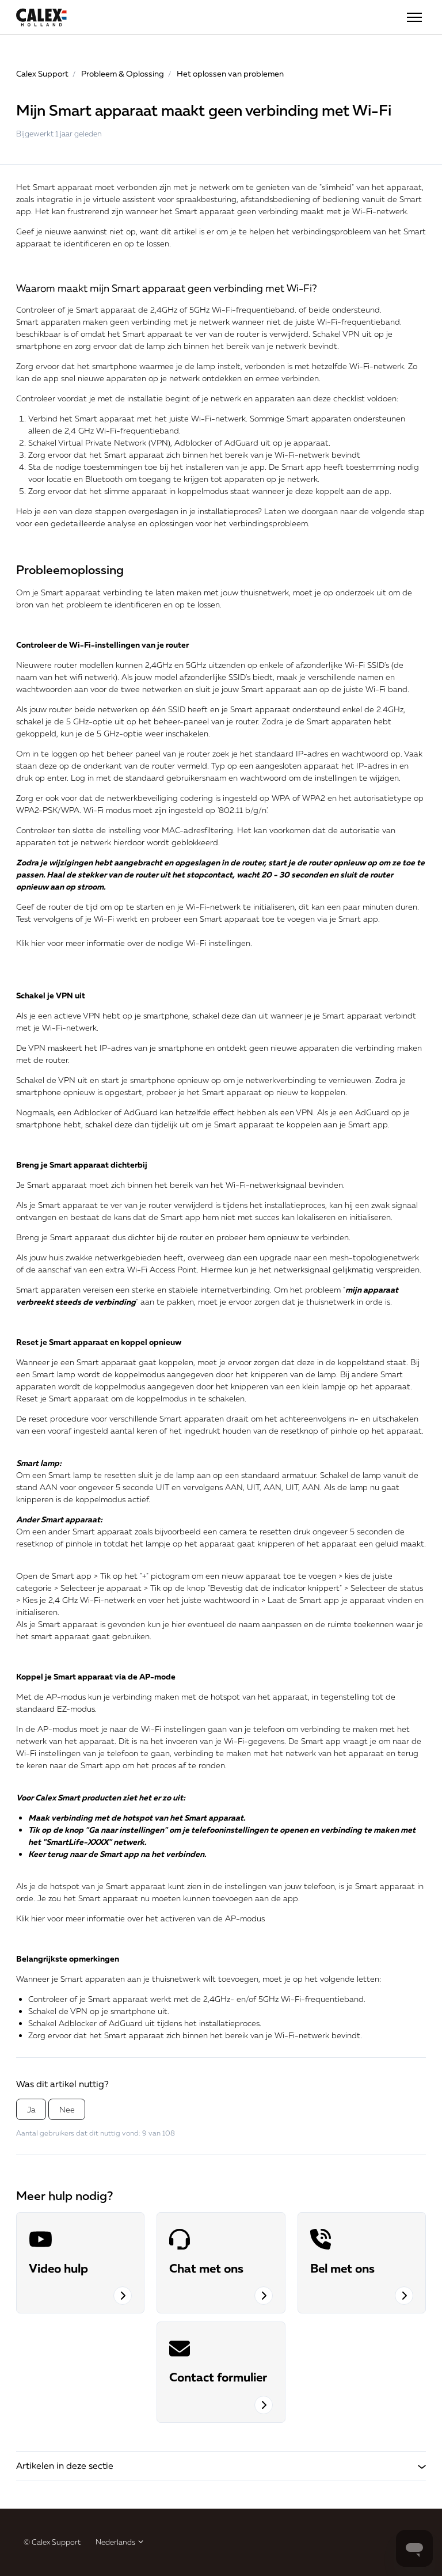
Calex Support (42, 73)
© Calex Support (52, 2542)
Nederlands (120, 2542)
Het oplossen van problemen (230, 73)
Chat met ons (206, 2267)
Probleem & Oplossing (122, 73)
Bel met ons (342, 2267)
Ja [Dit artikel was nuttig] (31, 2109)
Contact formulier (218, 2376)
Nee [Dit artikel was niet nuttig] (67, 2109)
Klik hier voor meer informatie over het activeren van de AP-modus (140, 1918)
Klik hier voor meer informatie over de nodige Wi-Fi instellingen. (134, 943)
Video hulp (58, 2267)
